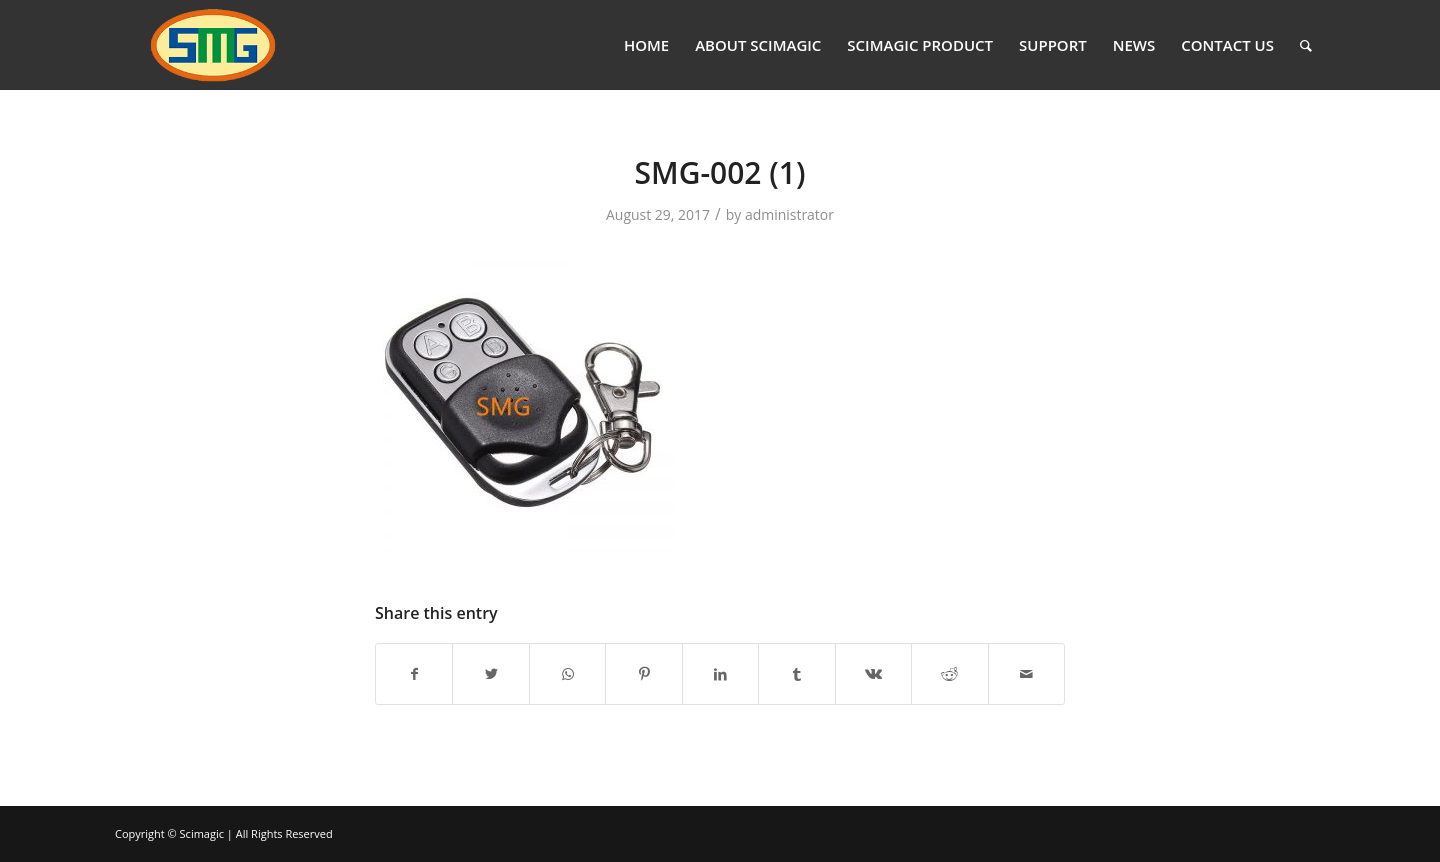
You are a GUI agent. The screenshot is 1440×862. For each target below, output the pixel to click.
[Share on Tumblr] (796, 674)
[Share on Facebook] (414, 674)
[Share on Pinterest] (643, 674)
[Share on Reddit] (949, 674)
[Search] (1306, 45)
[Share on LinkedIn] (720, 674)
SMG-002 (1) (720, 172)
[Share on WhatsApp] (567, 674)
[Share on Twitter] (490, 674)
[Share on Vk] (873, 674)
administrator (789, 214)
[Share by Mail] (1027, 674)
